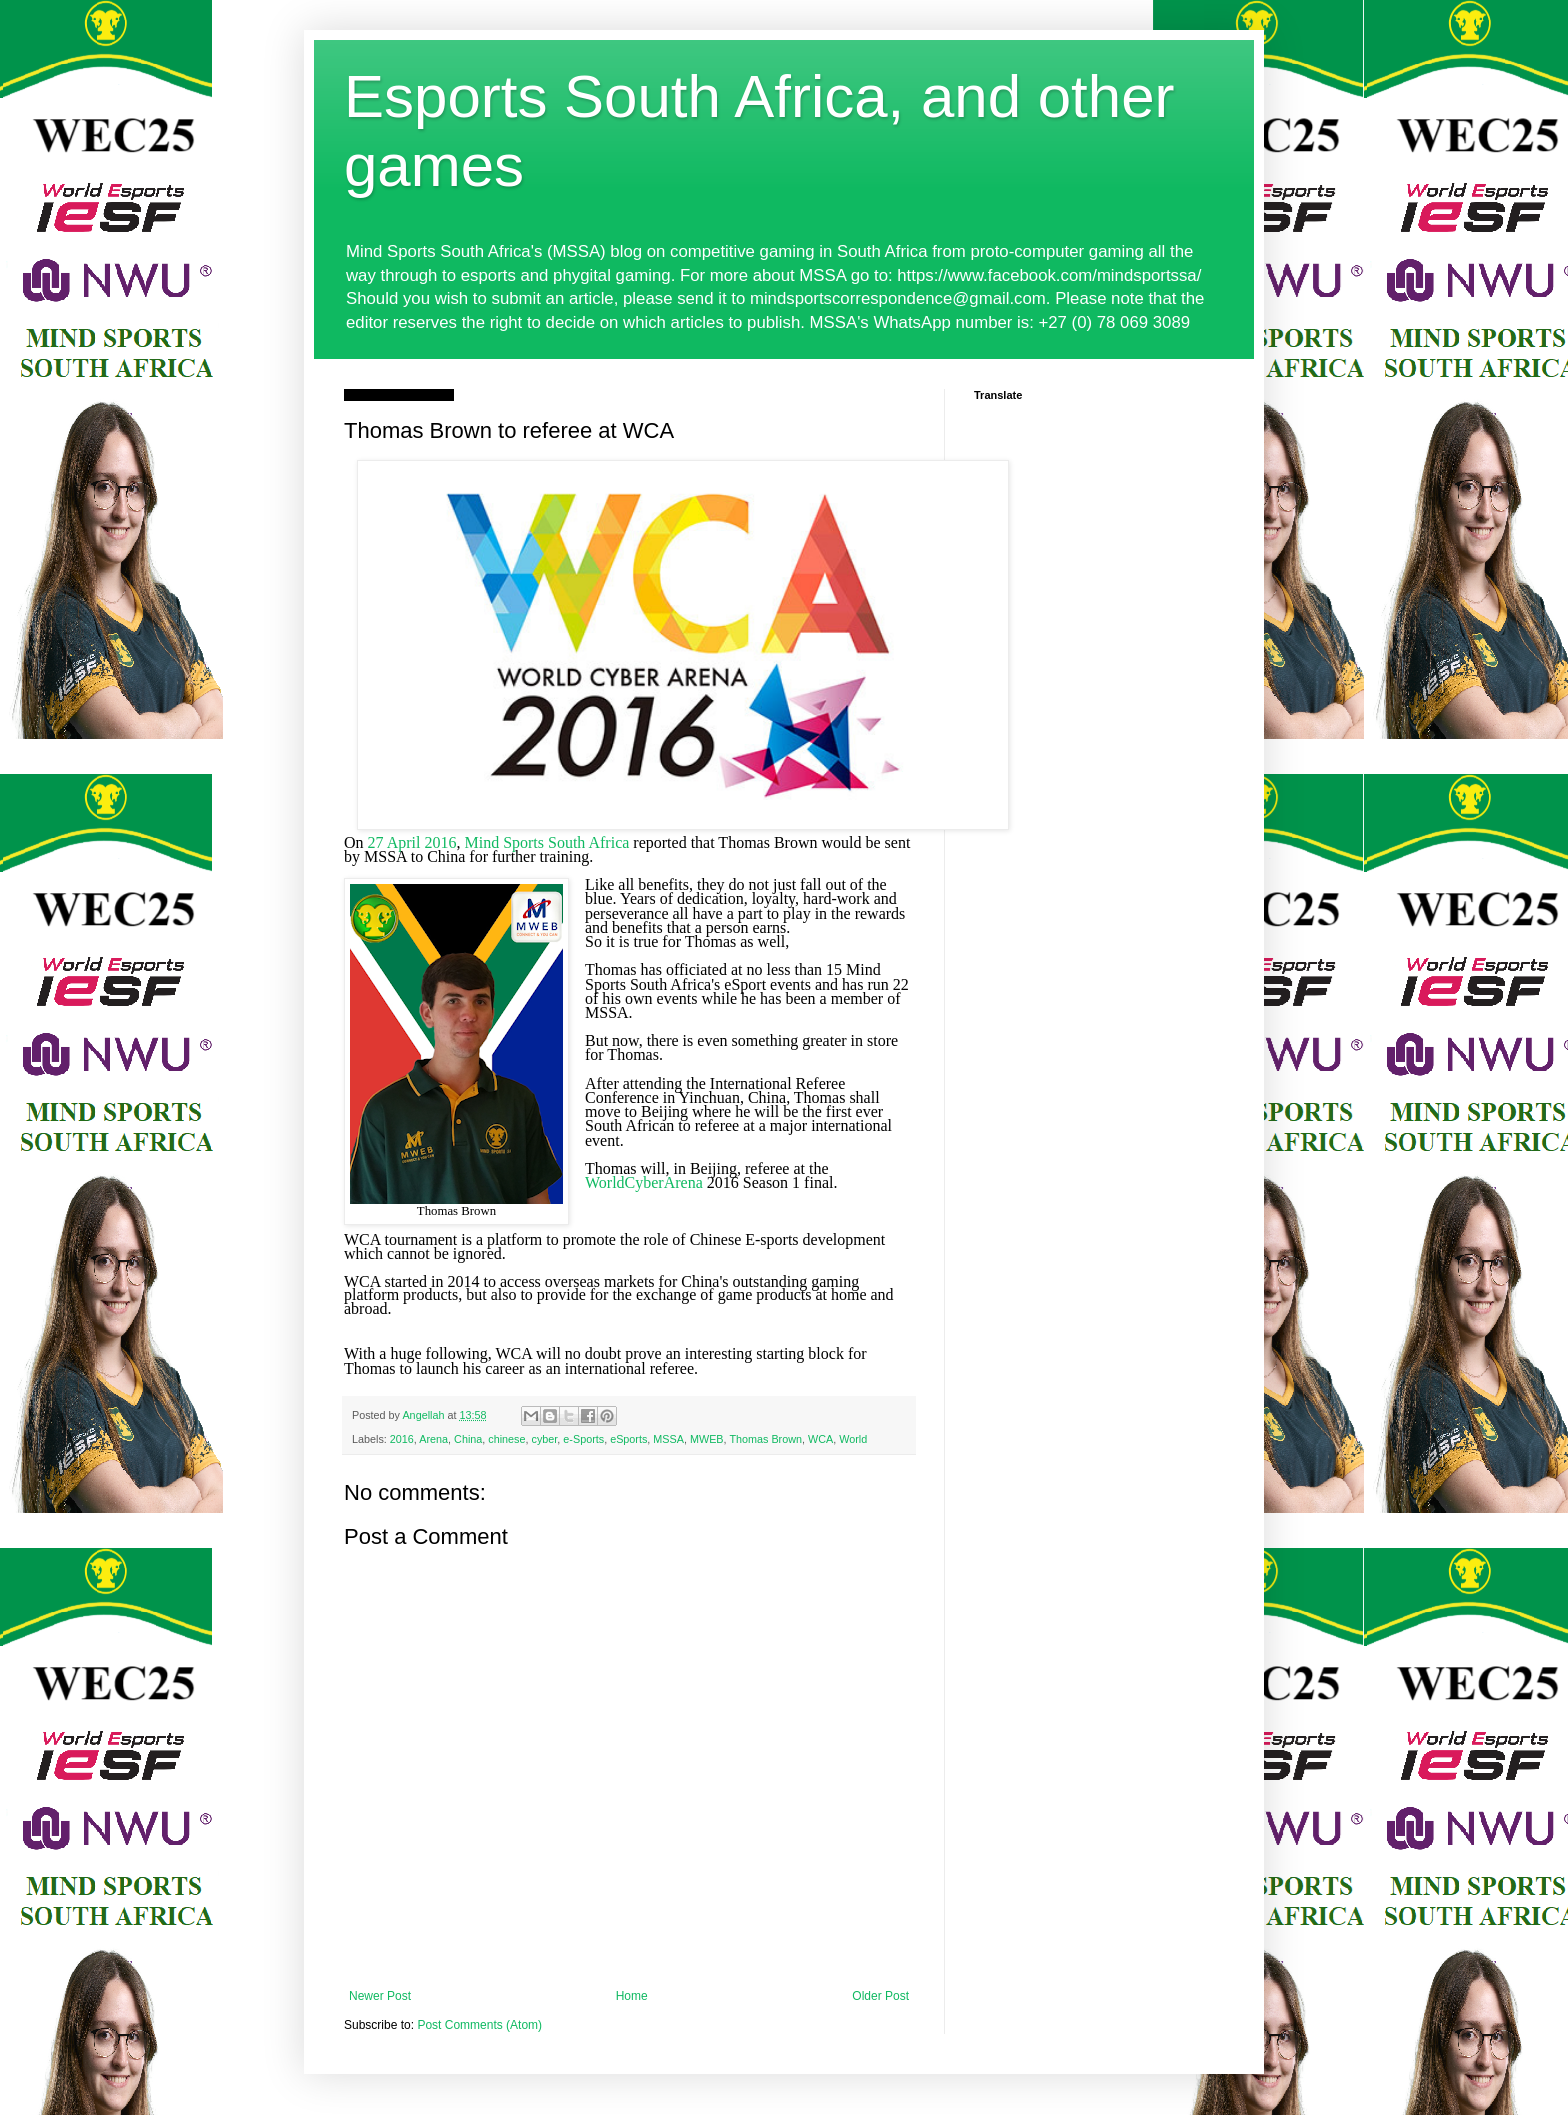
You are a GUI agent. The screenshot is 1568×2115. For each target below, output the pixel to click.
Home (632, 1996)
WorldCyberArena (644, 1182)
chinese (506, 1439)
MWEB (707, 1439)
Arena (433, 1439)
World (853, 1439)
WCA (820, 1439)
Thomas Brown (765, 1439)
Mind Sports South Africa (546, 842)
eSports (628, 1439)
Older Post (880, 1996)
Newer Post (380, 1996)
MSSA (668, 1439)
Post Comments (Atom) (479, 2025)
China (468, 1439)
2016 (402, 1439)
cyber (545, 1439)
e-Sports (583, 1439)
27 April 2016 (412, 842)
